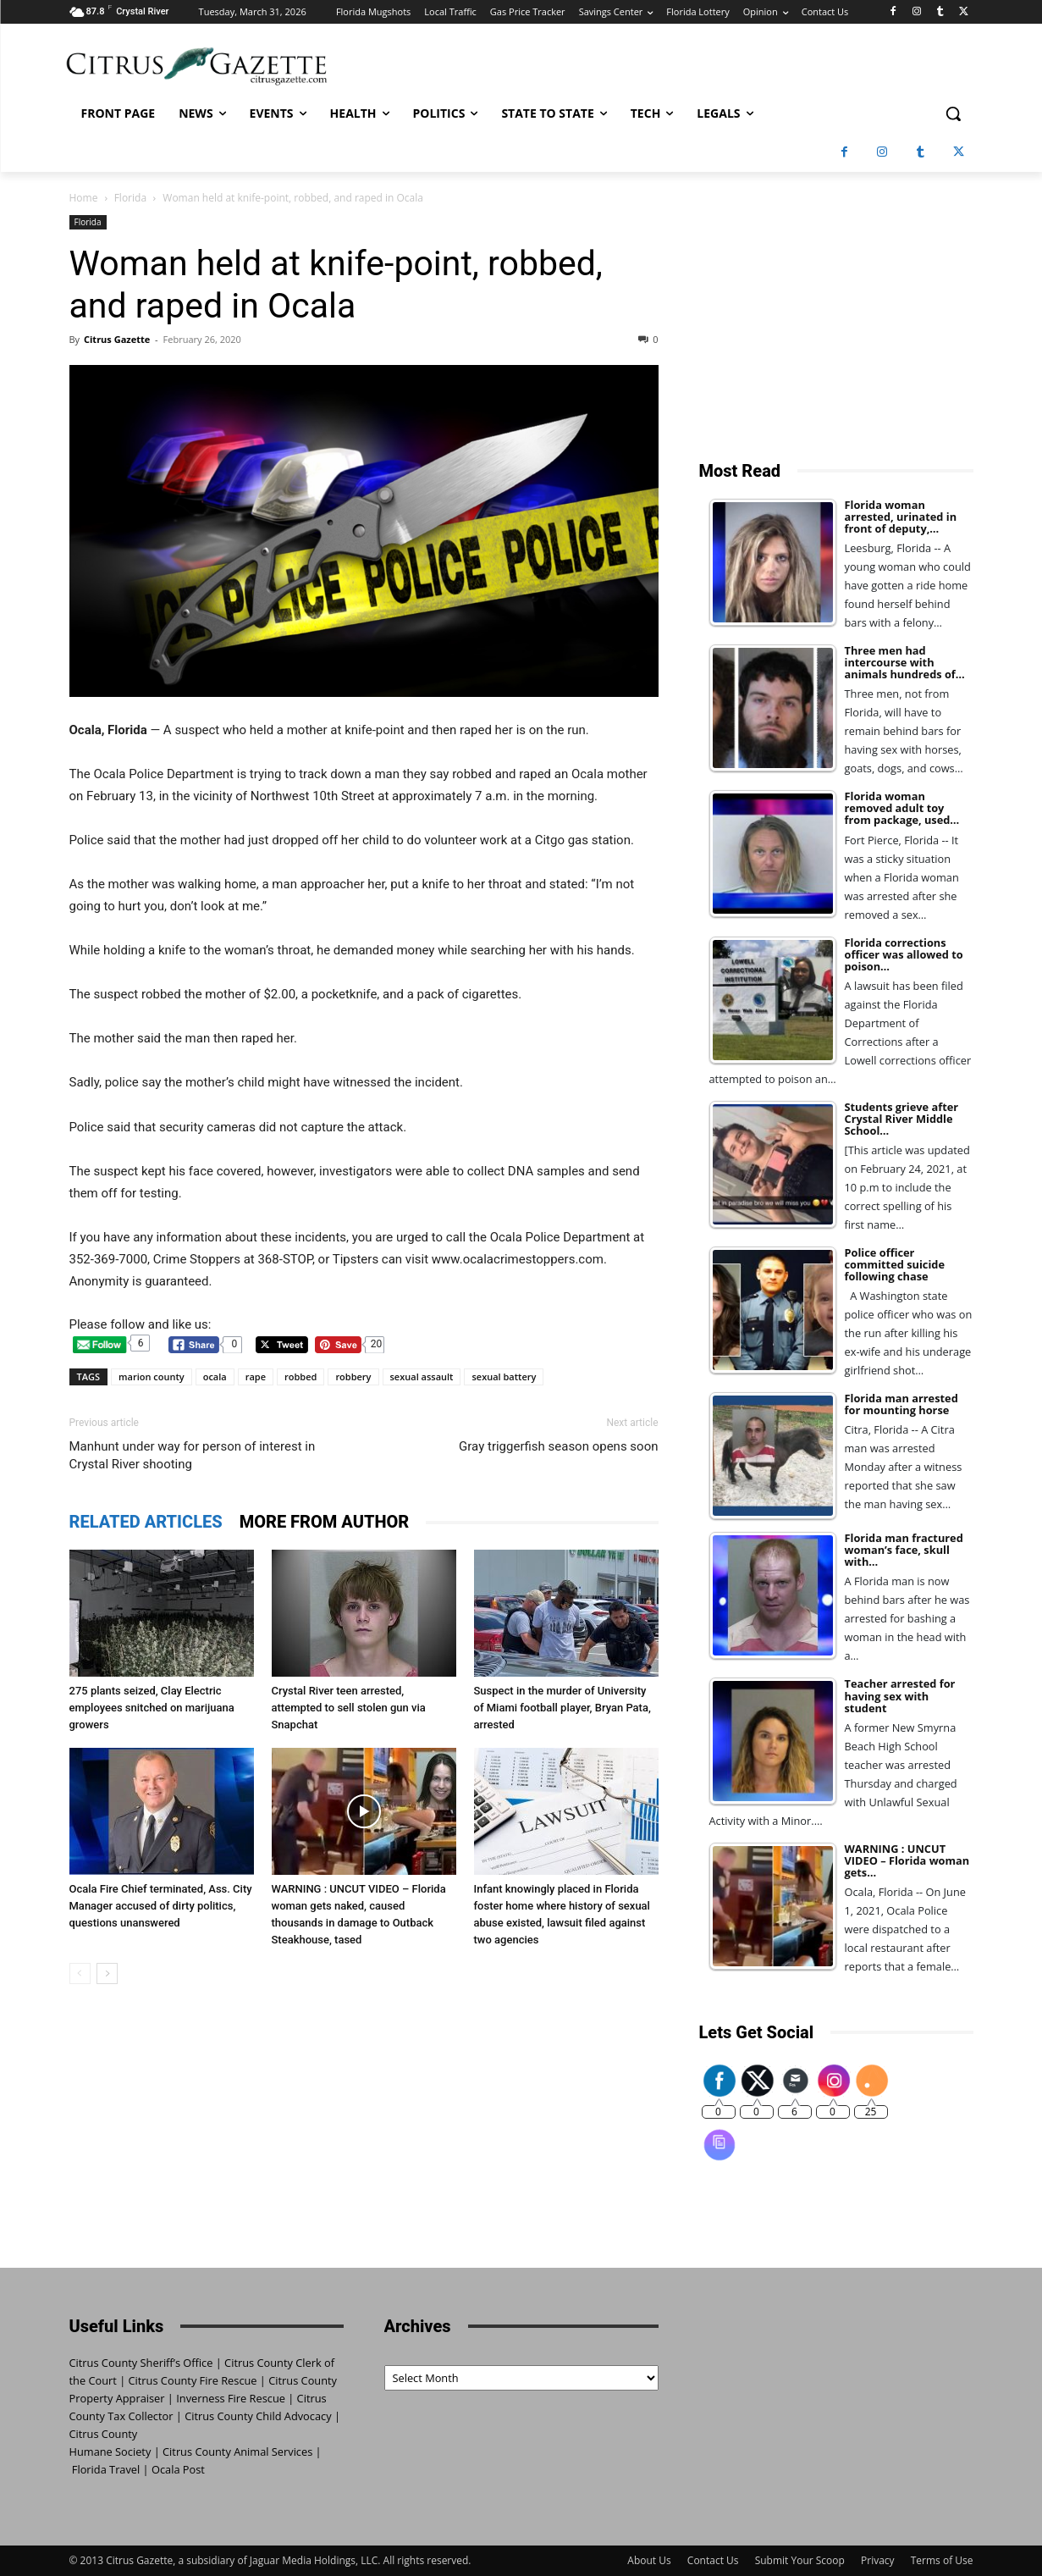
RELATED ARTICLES (146, 1522)
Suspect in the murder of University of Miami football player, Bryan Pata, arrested (562, 1707)
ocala (215, 1376)
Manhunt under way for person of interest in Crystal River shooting (192, 1455)
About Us (648, 2560)
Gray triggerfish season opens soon (558, 1446)
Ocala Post (178, 2469)
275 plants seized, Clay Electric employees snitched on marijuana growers (151, 1707)
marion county (152, 1376)
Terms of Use (942, 2560)
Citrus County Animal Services (237, 2451)
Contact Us (713, 2560)
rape (255, 1376)
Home (83, 198)
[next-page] (107, 1973)
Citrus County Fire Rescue (193, 2380)
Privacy (878, 2560)
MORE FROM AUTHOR (325, 1522)
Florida (130, 198)
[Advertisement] (836, 321)
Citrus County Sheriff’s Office (141, 2362)
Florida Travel (106, 2469)
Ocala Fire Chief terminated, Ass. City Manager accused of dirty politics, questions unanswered (160, 1905)
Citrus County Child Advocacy (258, 2416)
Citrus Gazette (117, 339)
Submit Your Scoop (800, 2560)
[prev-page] (80, 1973)
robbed (300, 1376)
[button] (953, 113)
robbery (353, 1376)
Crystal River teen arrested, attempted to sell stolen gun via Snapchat (349, 1707)
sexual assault (422, 1376)
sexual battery (503, 1376)
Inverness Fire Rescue (230, 2398)
